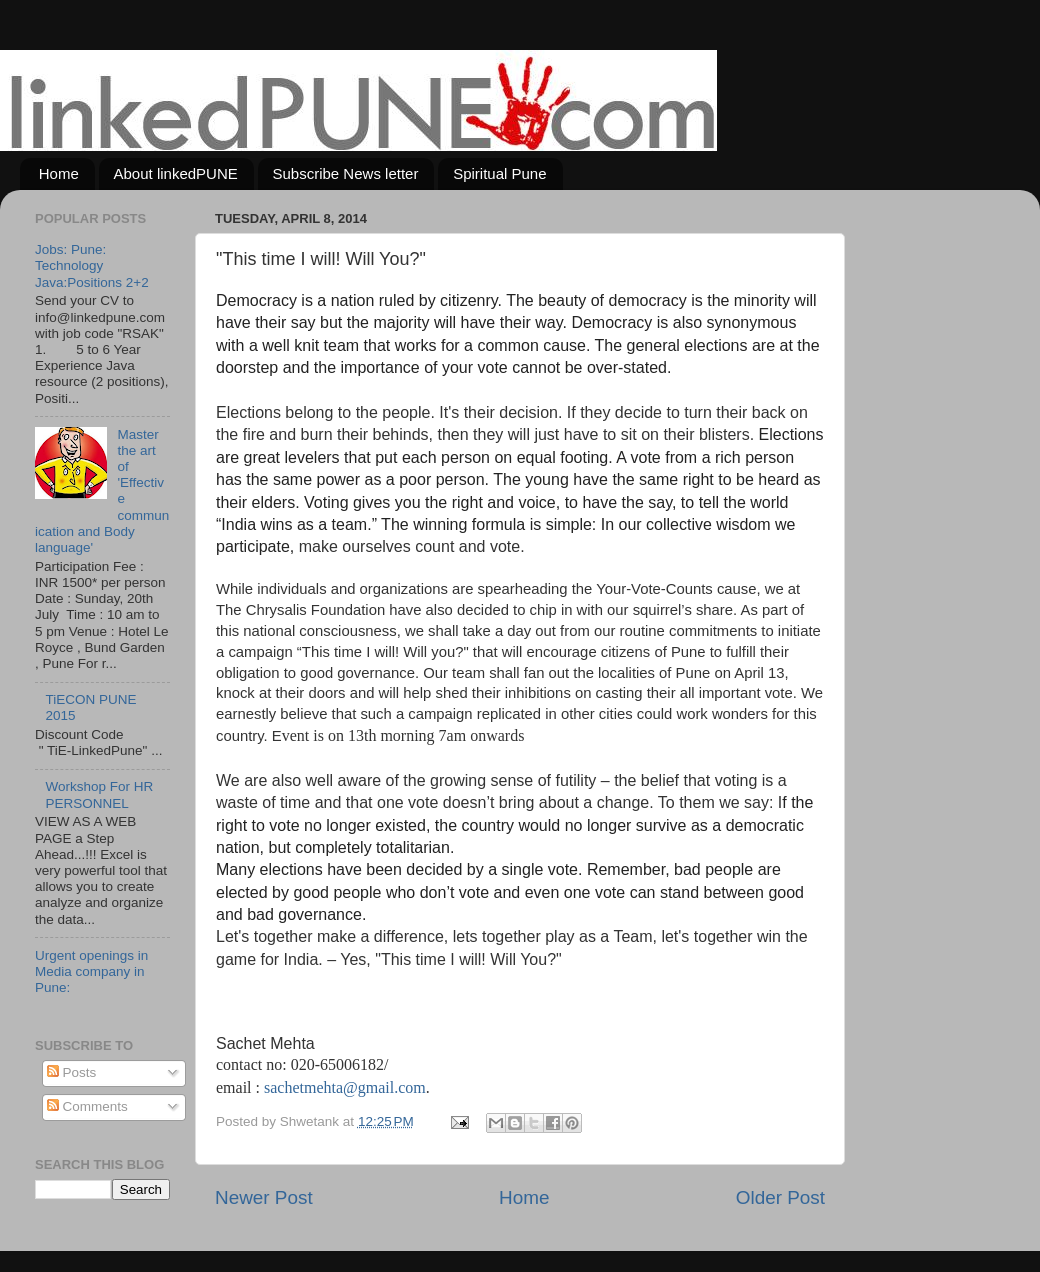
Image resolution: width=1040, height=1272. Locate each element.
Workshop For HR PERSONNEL (99, 794)
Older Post (780, 1197)
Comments (87, 1106)
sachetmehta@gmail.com (345, 1087)
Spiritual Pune (499, 173)
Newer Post (264, 1197)
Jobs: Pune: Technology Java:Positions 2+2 (92, 265)
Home (59, 173)
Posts (72, 1072)
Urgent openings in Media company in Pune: (91, 971)
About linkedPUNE (176, 173)
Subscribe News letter (346, 173)
